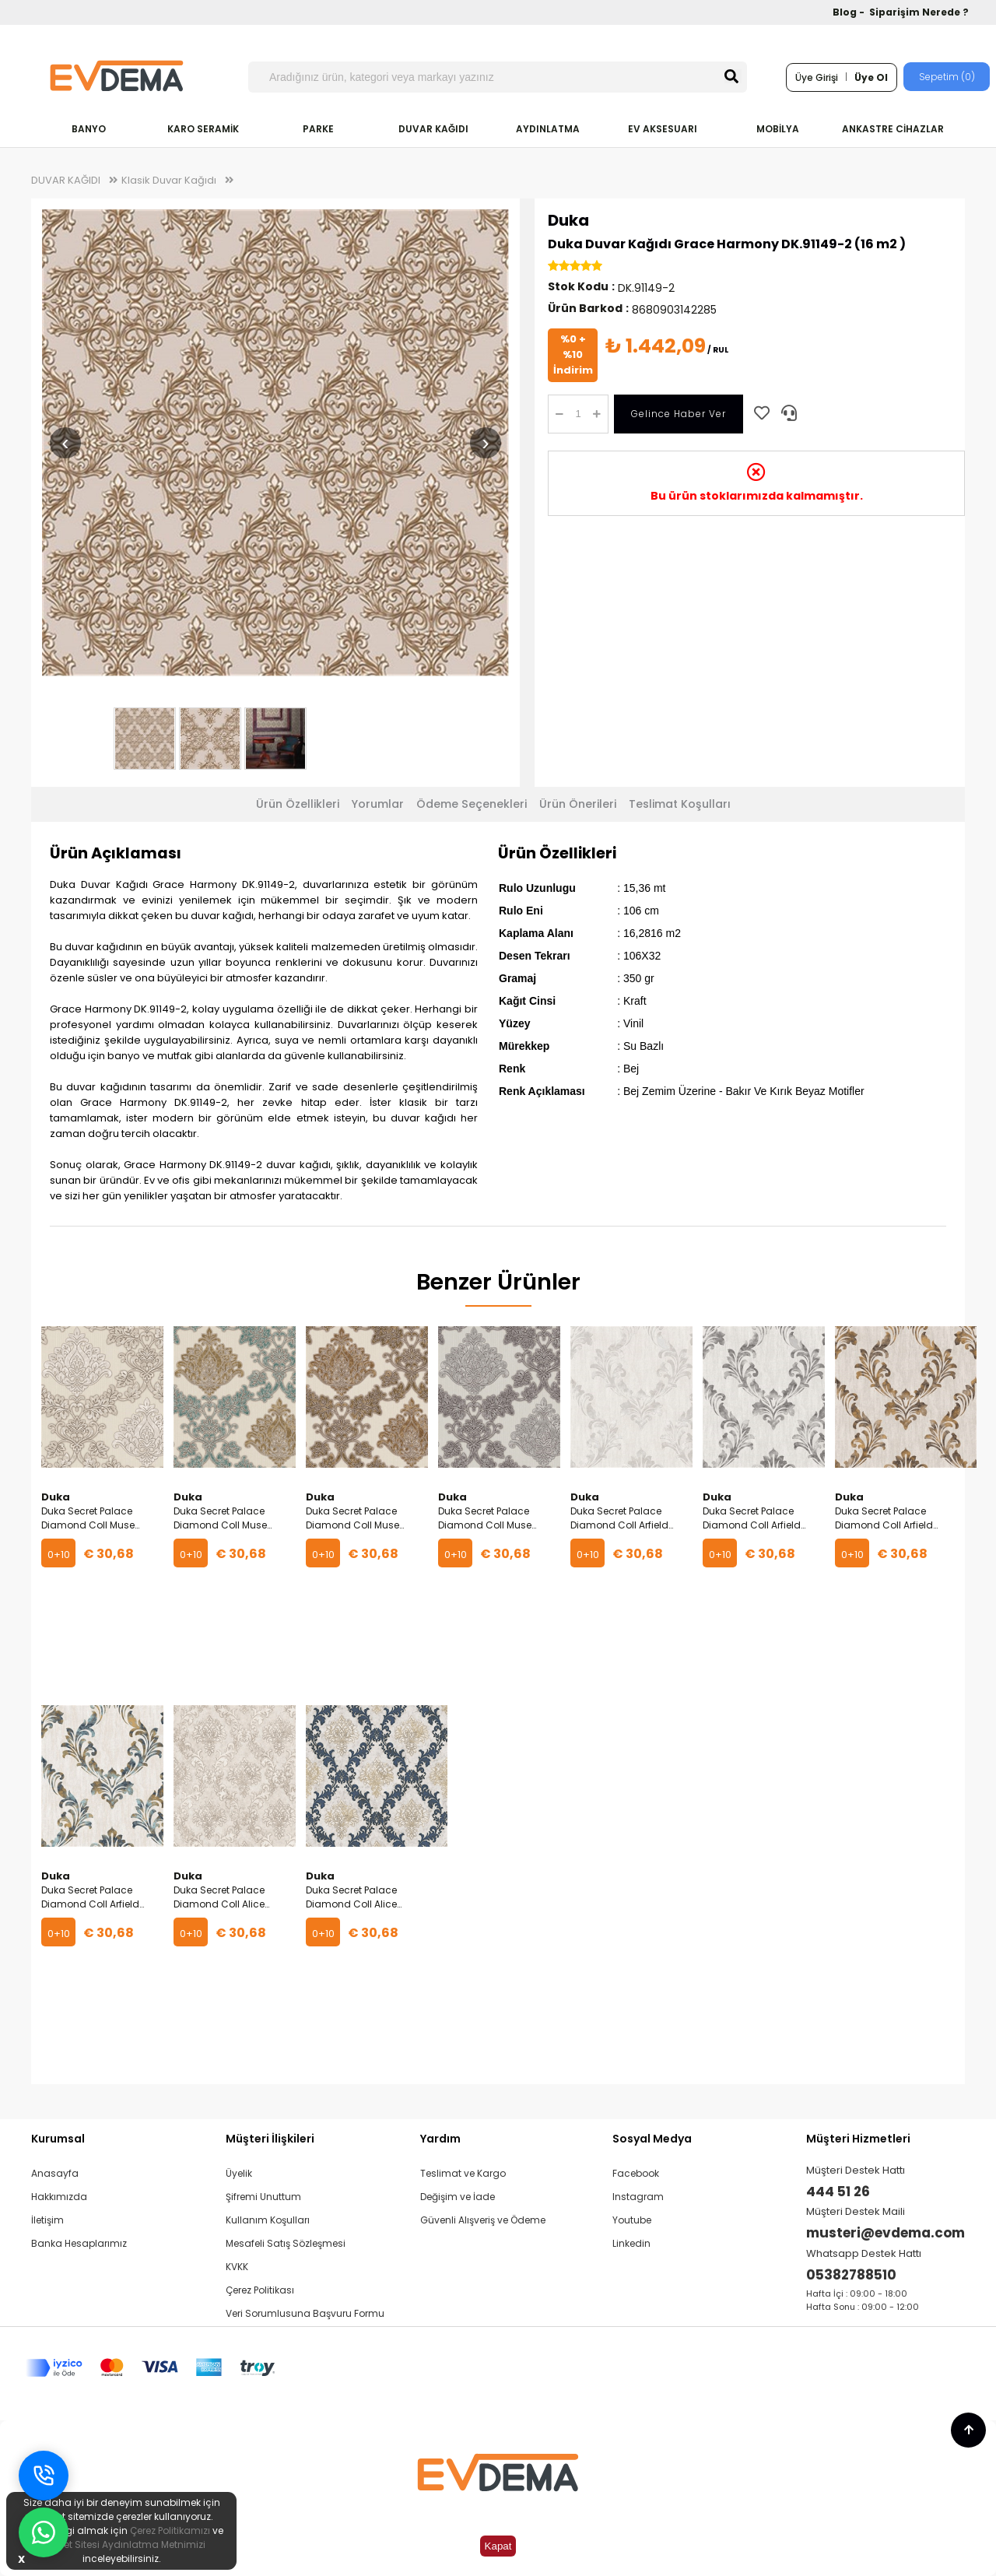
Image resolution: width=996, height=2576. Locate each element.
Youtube (631, 2220)
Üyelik (239, 2173)
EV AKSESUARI (662, 128)
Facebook (635, 2173)
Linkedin (631, 2243)
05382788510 (851, 2274)
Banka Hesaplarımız (79, 2243)
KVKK (237, 2266)
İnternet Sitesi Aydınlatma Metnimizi (121, 2544)
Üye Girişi (816, 77)
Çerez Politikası (260, 2290)
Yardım (440, 2138)
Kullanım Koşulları (268, 2220)
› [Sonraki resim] (485, 442)
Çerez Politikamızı (170, 2530)
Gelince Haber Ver (678, 413)
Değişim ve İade (457, 2196)
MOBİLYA (777, 128)
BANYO (89, 128)
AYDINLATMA (548, 128)
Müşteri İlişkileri (270, 2138)
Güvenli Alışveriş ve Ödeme (482, 2220)
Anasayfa (55, 2173)
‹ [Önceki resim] (64, 442)
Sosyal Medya (652, 2138)
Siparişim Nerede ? (919, 12)
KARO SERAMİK (203, 128)
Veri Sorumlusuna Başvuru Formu (305, 2313)
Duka (568, 220)
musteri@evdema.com (885, 2232)
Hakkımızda (59, 2196)
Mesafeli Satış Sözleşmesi (285, 2243)
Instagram (638, 2196)
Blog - (850, 12)
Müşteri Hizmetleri (858, 2138)
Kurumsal (58, 2138)
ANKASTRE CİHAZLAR (893, 128)
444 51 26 (838, 2191)
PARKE (318, 128)
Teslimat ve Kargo (463, 2173)
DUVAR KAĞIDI (433, 128)
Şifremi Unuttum (263, 2196)
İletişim (47, 2220)
